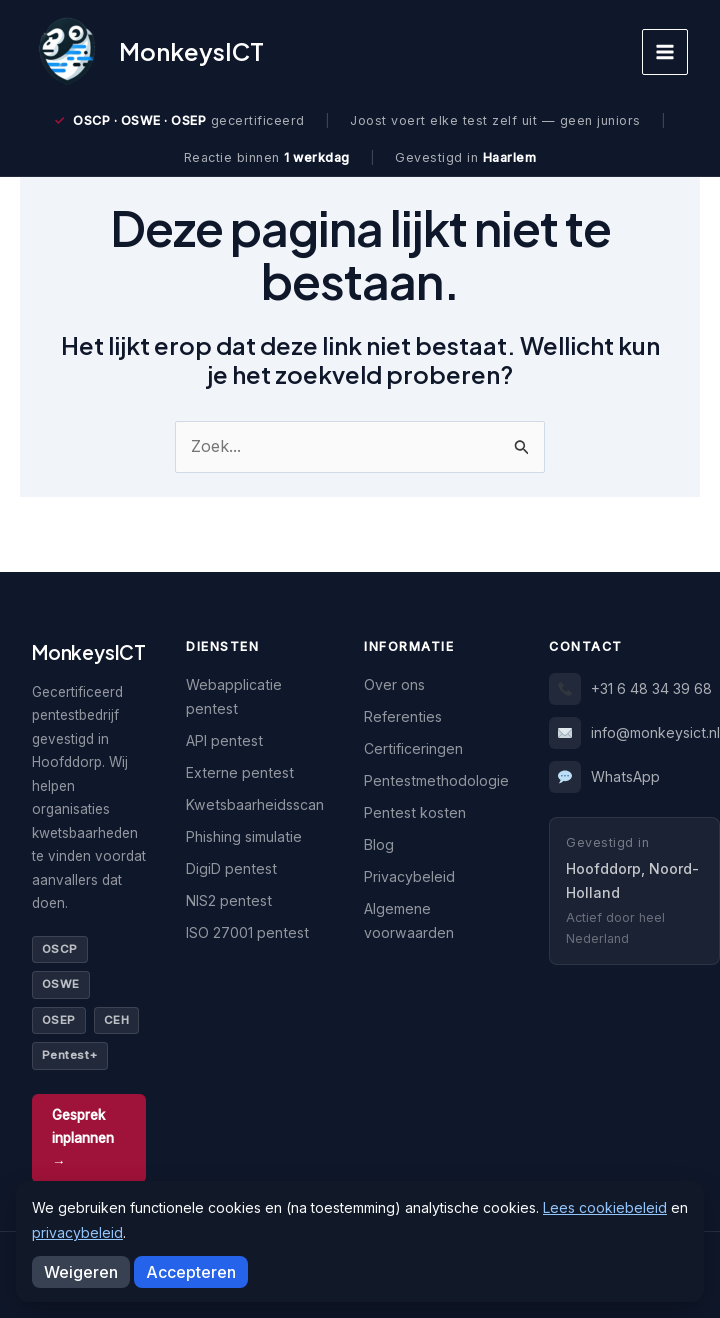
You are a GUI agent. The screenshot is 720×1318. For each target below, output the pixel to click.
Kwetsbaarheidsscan (255, 804)
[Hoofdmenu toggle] (665, 52)
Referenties (403, 716)
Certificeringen (413, 748)
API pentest (224, 740)
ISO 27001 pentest (247, 932)
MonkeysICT (191, 51)
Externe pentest (240, 772)
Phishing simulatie (244, 836)
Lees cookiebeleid (605, 1207)
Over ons (394, 684)
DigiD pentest (231, 868)
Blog (379, 844)
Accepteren (191, 1272)
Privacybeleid (409, 876)
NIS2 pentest (229, 900)
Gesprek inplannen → (83, 1138)
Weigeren (81, 1272)
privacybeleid (77, 1232)
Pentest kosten (415, 812)
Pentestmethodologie (436, 780)
